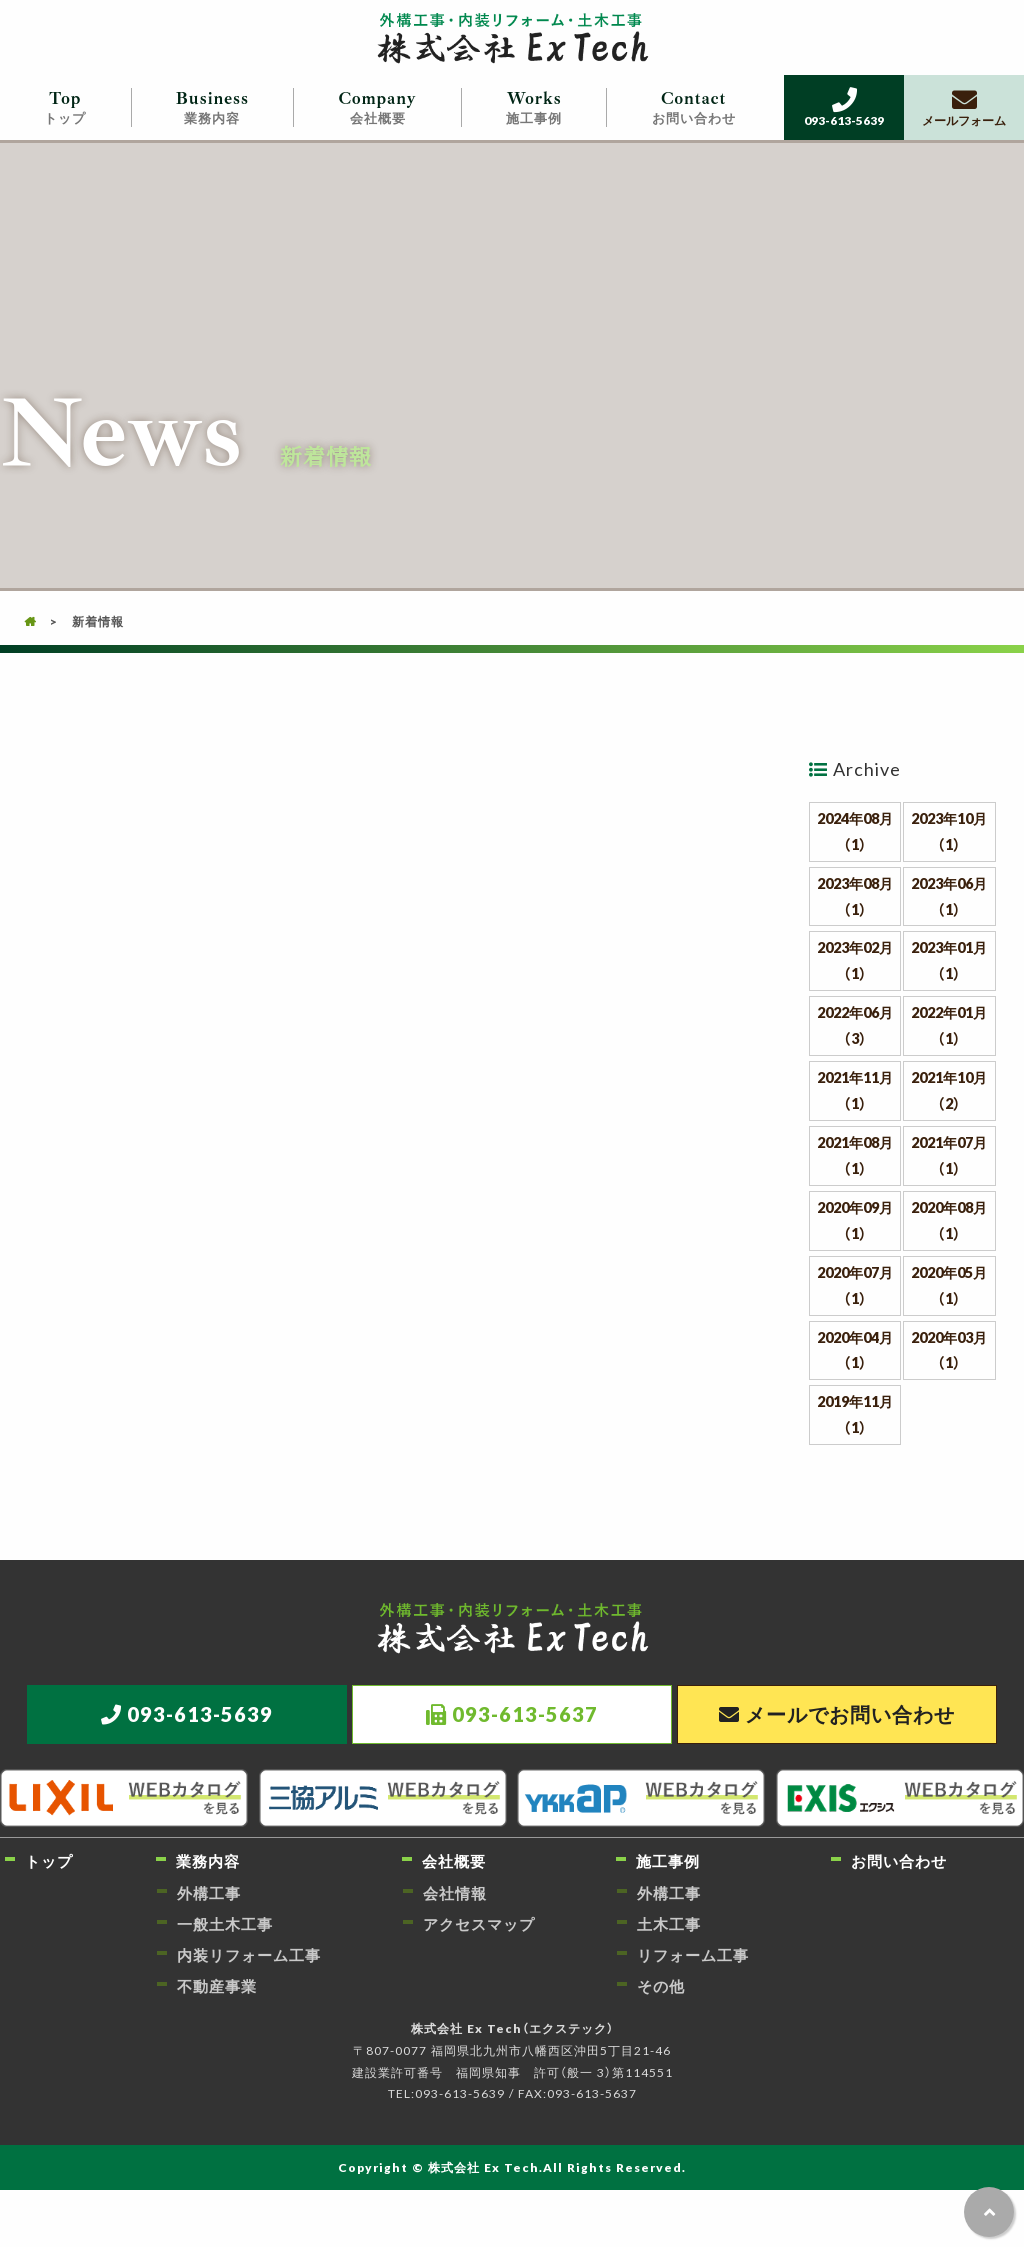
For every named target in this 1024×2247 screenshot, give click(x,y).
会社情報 (455, 1893)
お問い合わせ (693, 107)
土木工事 (669, 1924)
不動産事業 (217, 1986)
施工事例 (534, 107)
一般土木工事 (225, 1924)
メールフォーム (964, 108)
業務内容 (213, 107)
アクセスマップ (479, 1924)
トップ (65, 107)
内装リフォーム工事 (249, 1955)
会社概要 (377, 107)
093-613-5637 (525, 1713)
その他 (661, 1986)
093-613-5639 (844, 108)
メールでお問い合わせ (850, 1713)
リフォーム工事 (693, 1955)
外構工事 (209, 1893)
